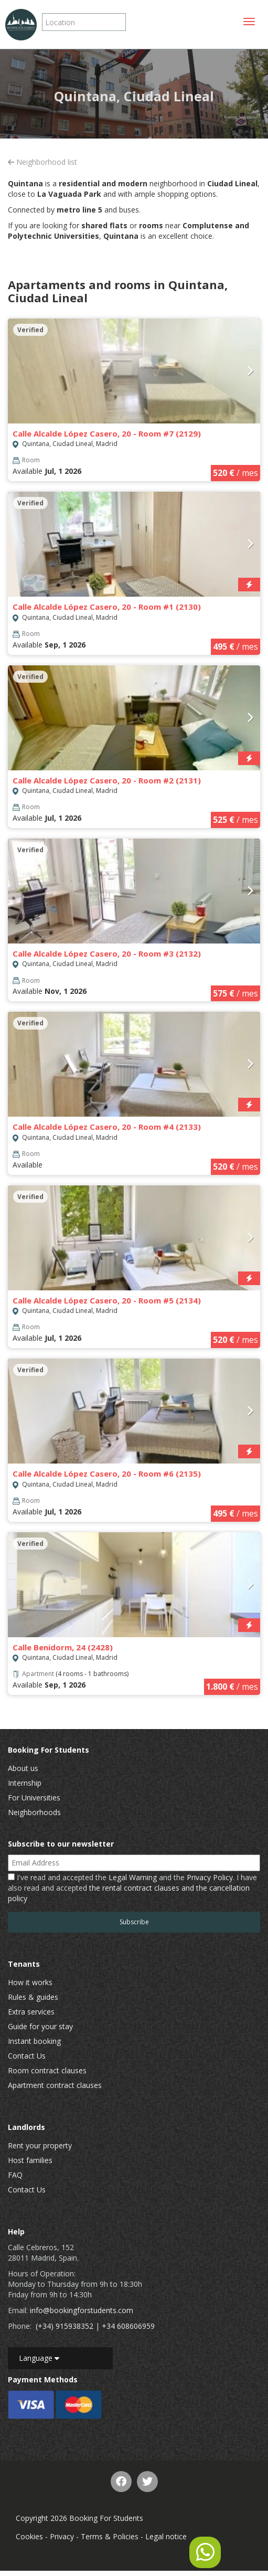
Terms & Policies (109, 2536)
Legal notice (166, 2536)
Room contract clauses (47, 2070)
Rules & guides (33, 1997)
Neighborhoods (34, 1812)
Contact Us (27, 2056)
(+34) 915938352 (64, 2326)
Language (39, 2358)
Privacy (62, 2536)
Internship (24, 1783)
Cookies (29, 2536)
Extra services (31, 2012)
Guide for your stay (40, 2026)
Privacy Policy (210, 1877)
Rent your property (40, 2145)
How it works (30, 1982)
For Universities (34, 1798)
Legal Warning (133, 1877)
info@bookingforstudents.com (81, 2310)
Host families (30, 2160)
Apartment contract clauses (55, 2085)
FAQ (15, 2175)
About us (23, 1768)
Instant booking (34, 2041)
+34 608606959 (128, 2326)
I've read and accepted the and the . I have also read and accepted (132, 1887)
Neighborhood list (42, 162)
